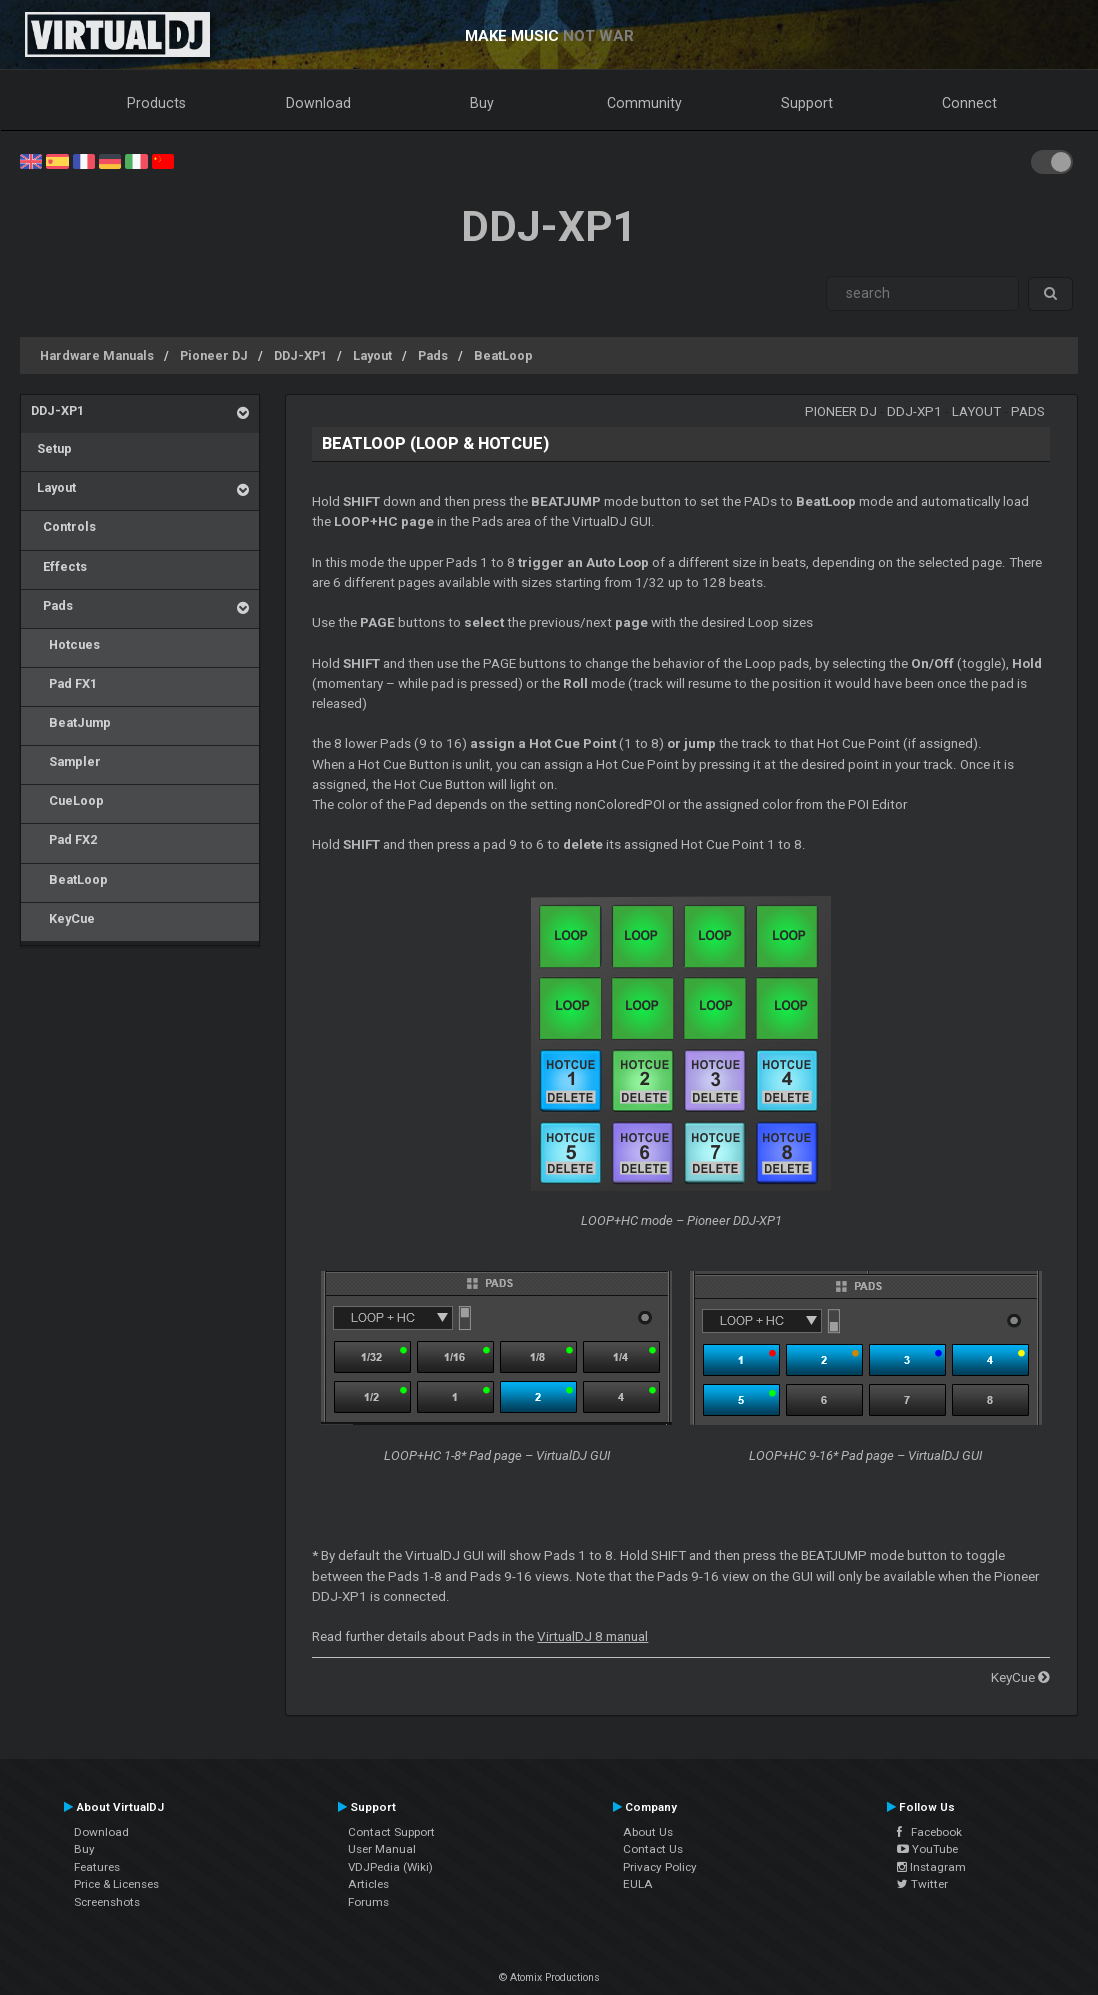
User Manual (382, 1849)
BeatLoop (503, 355)
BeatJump (71, 722)
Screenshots (107, 1902)
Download (318, 103)
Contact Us (653, 1849)
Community (644, 103)
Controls (63, 526)
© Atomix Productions (549, 1977)
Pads (433, 355)
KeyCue (63, 918)
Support (807, 103)
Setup (51, 448)
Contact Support (391, 1832)
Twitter (922, 1884)
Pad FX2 (64, 839)
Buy (482, 103)
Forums (368, 1902)
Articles (368, 1884)
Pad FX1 (64, 683)
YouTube (927, 1849)
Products (156, 103)
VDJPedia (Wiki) (390, 1867)
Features (97, 1867)
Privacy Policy (660, 1867)
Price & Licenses (116, 1884)
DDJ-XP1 (300, 355)
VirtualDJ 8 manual (592, 1636)
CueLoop (67, 800)
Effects (59, 566)
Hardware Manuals (97, 355)
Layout (372, 355)
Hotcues (65, 644)
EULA (638, 1884)
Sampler (66, 761)
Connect (969, 103)
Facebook (929, 1832)
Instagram (931, 1867)
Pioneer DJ (214, 355)
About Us (648, 1832)
